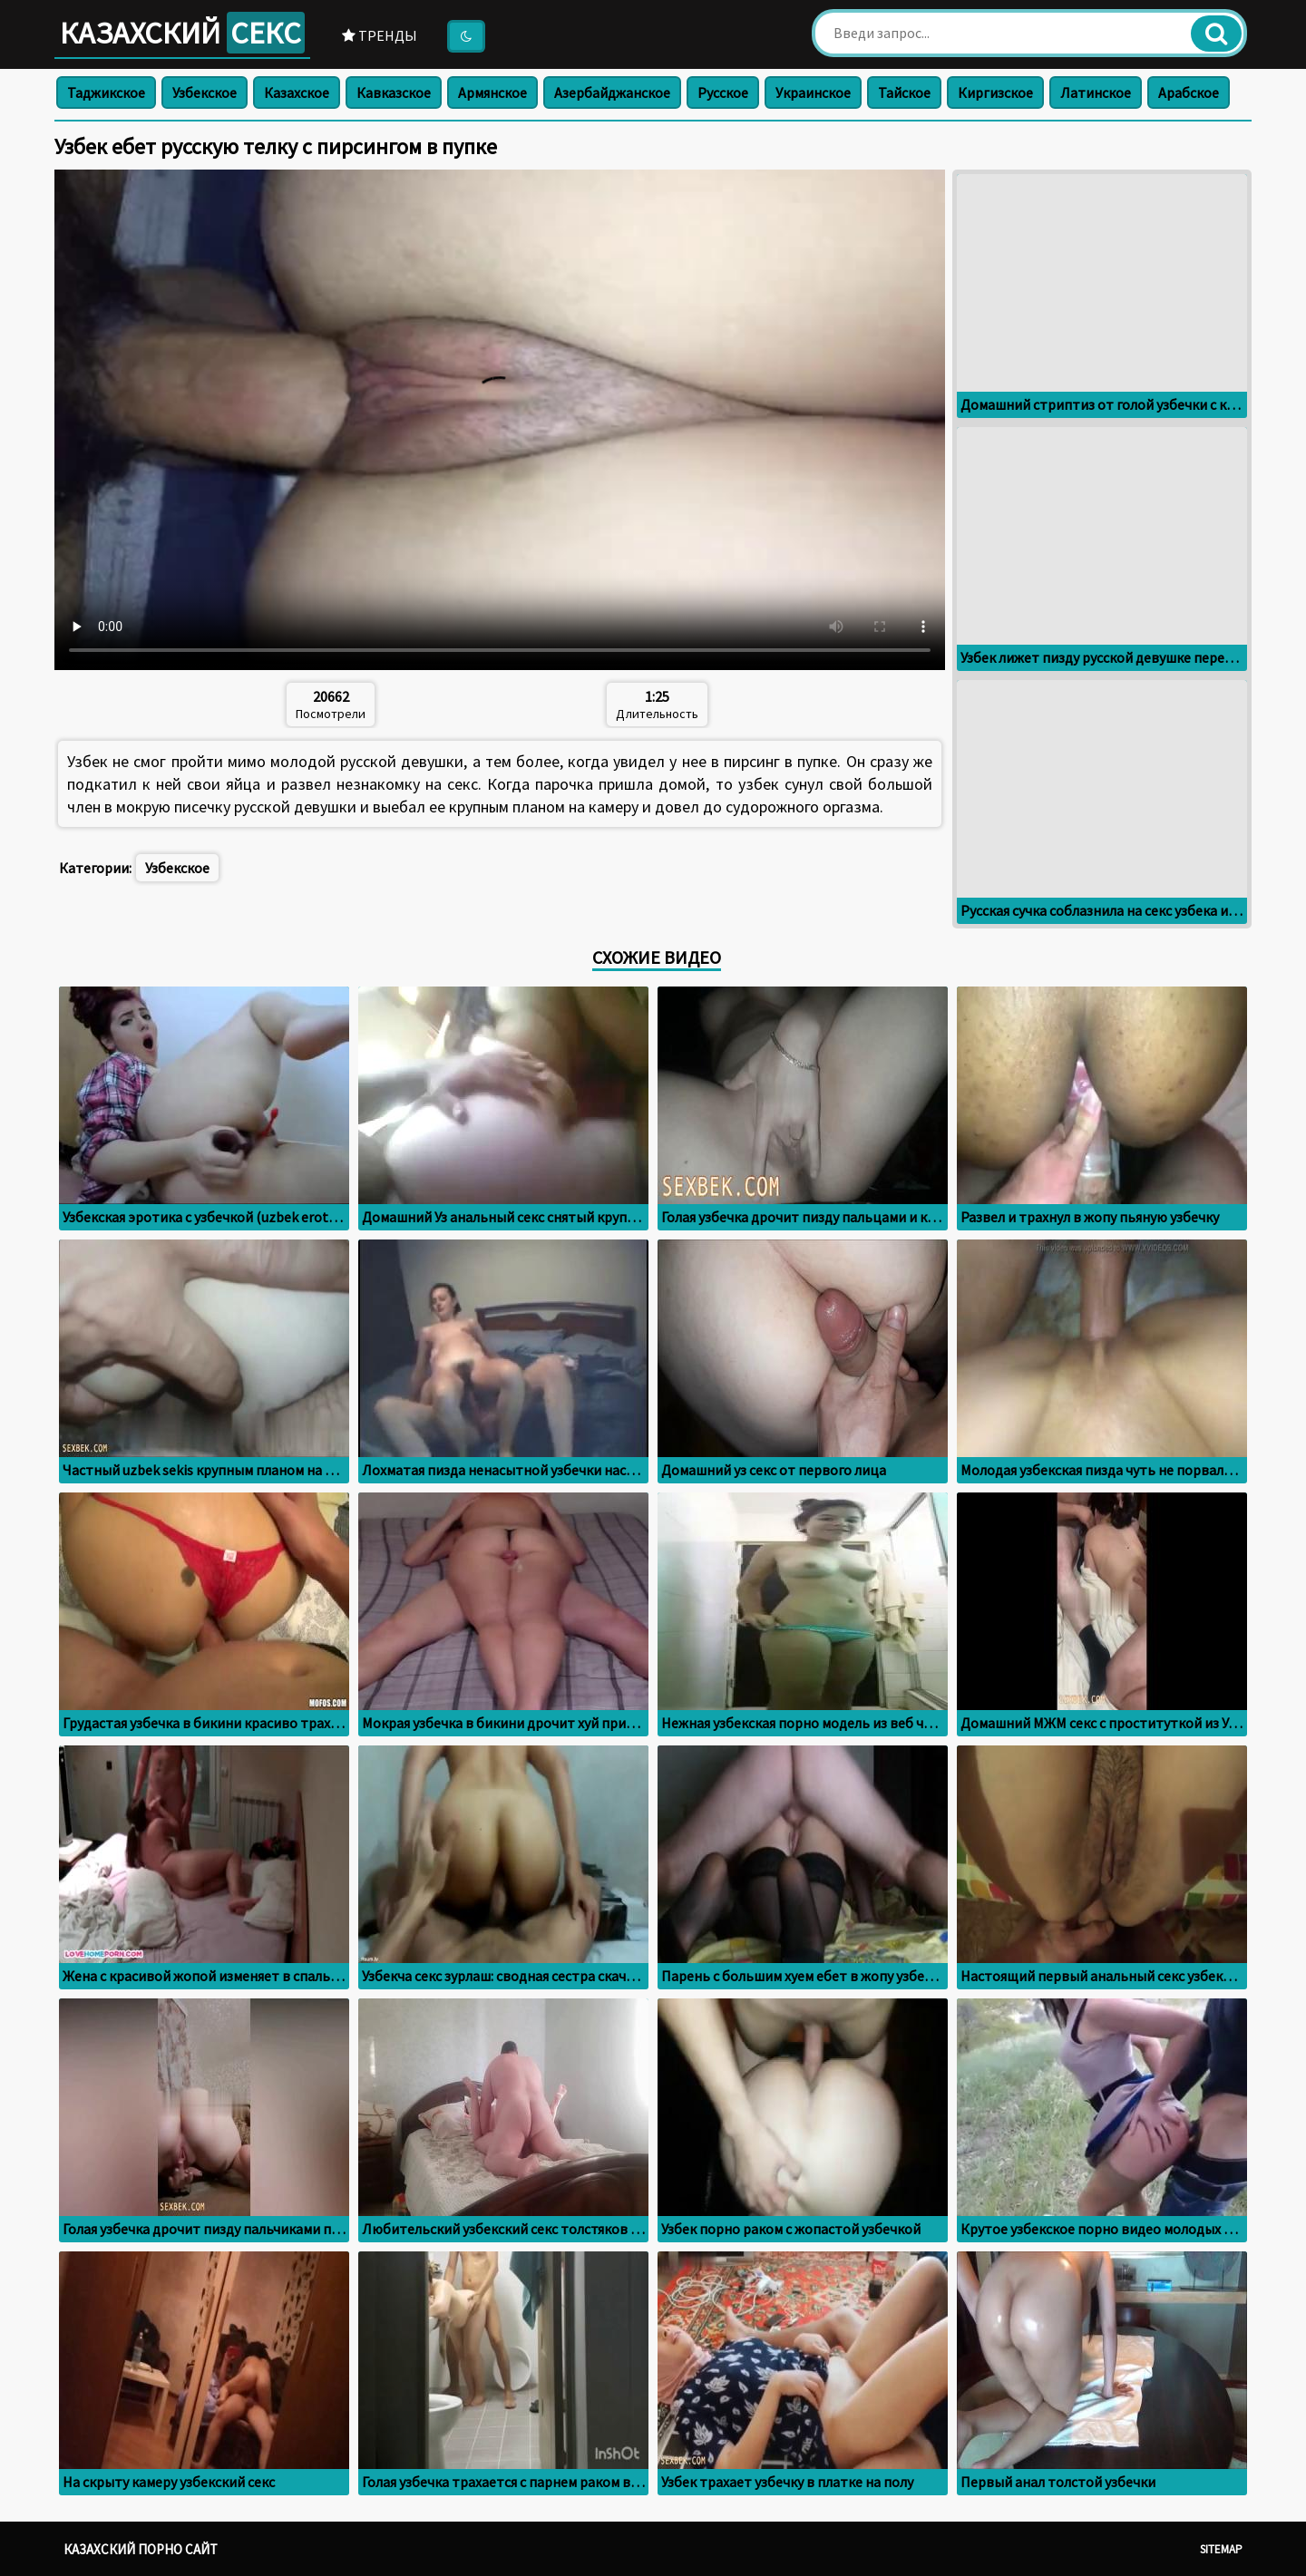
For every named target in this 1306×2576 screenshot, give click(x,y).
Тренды (379, 35)
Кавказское (393, 92)
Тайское (904, 92)
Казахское (296, 92)
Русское (722, 92)
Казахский (182, 32)
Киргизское (995, 92)
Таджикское (106, 92)
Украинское (813, 92)
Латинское (1095, 92)
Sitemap (1221, 2549)
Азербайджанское (612, 92)
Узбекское (204, 92)
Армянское (492, 92)
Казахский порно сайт (140, 2549)
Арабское (1188, 92)
